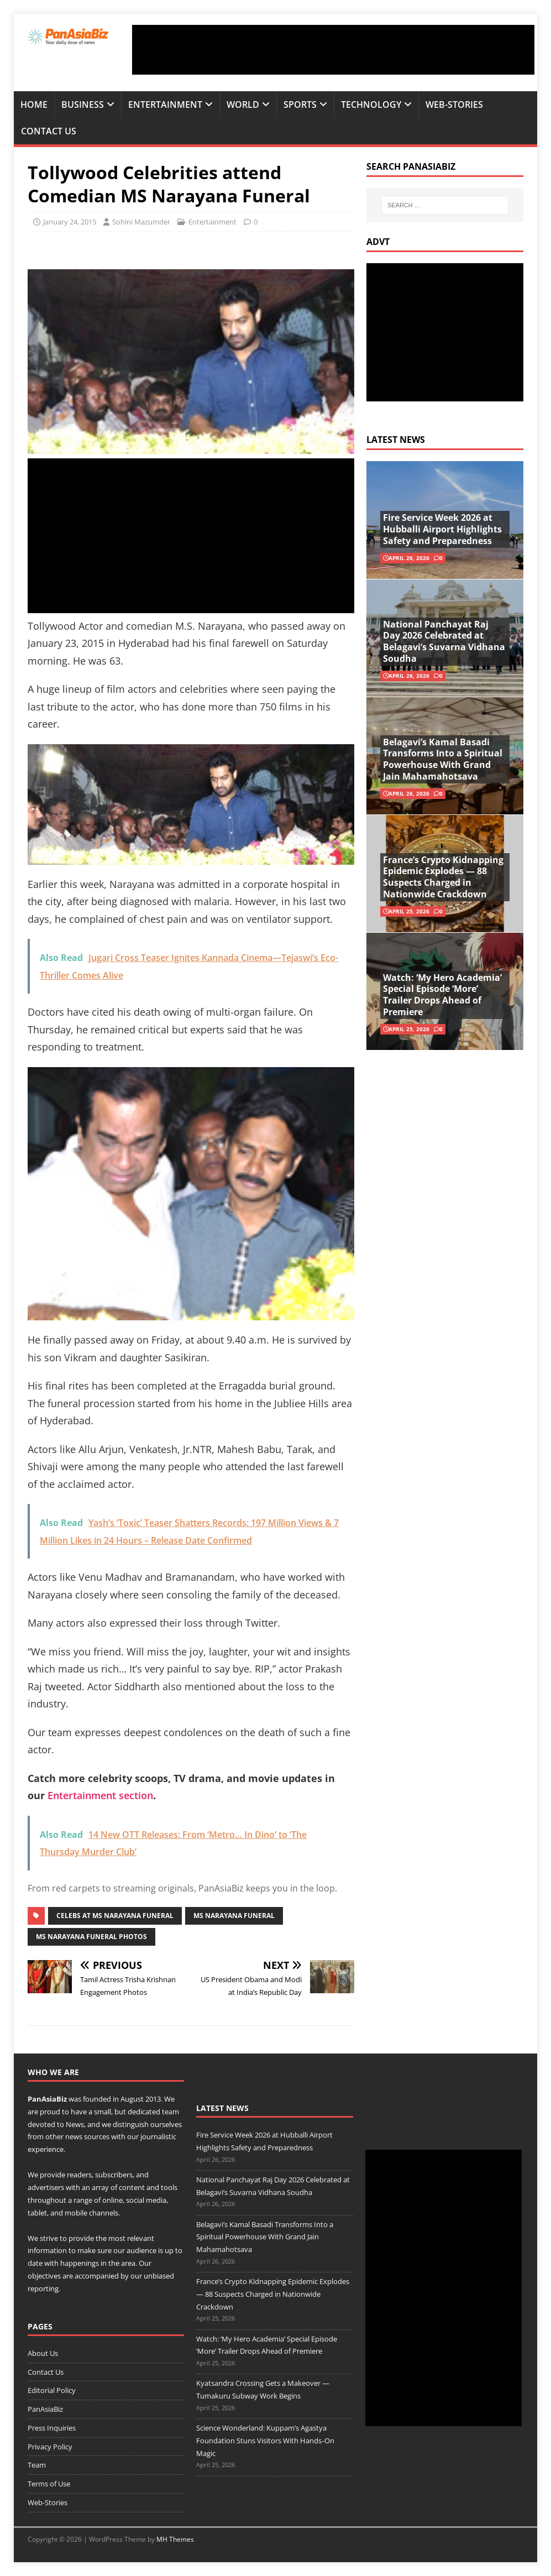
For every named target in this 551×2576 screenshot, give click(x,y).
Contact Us (48, 131)
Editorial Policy (52, 2390)
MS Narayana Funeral (234, 1915)
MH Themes (175, 2539)
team (170, 2112)
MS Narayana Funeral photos (91, 1936)
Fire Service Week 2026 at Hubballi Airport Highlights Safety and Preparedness (442, 529)
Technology (371, 104)
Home (34, 104)
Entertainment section (100, 1795)
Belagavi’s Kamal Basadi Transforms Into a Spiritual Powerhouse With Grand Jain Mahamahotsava (442, 759)
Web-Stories (454, 104)
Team (37, 2465)
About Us (43, 2353)
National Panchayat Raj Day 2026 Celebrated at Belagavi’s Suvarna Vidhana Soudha (444, 641)
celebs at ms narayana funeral (115, 1915)
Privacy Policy (50, 2447)
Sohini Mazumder (141, 222)
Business (82, 104)
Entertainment (165, 104)
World (243, 104)
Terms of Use (49, 2484)
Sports (300, 104)
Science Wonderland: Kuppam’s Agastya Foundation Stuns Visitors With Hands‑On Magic (265, 2440)
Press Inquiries (52, 2428)
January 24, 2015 (69, 222)
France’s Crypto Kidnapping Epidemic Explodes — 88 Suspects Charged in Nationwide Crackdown (443, 877)
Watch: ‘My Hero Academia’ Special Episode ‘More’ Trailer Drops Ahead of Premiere (442, 994)
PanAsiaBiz (47, 2099)
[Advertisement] (333, 50)
